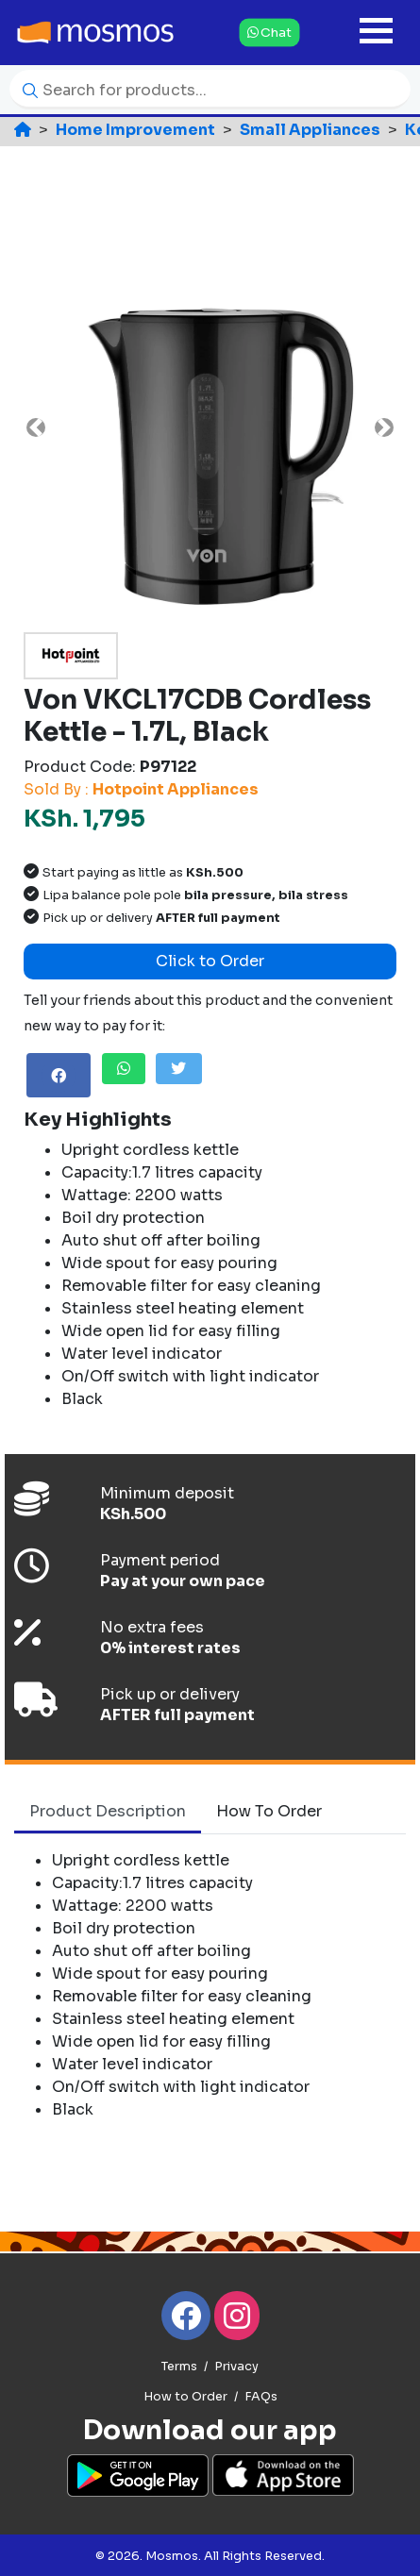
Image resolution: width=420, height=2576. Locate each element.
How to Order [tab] (269, 1811)
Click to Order (210, 961)
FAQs (260, 2396)
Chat (269, 32)
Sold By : (141, 789)
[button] (35, 427)
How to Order (185, 2396)
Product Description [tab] (107, 1811)
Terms (179, 2366)
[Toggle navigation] (376, 33)
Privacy (236, 2366)
